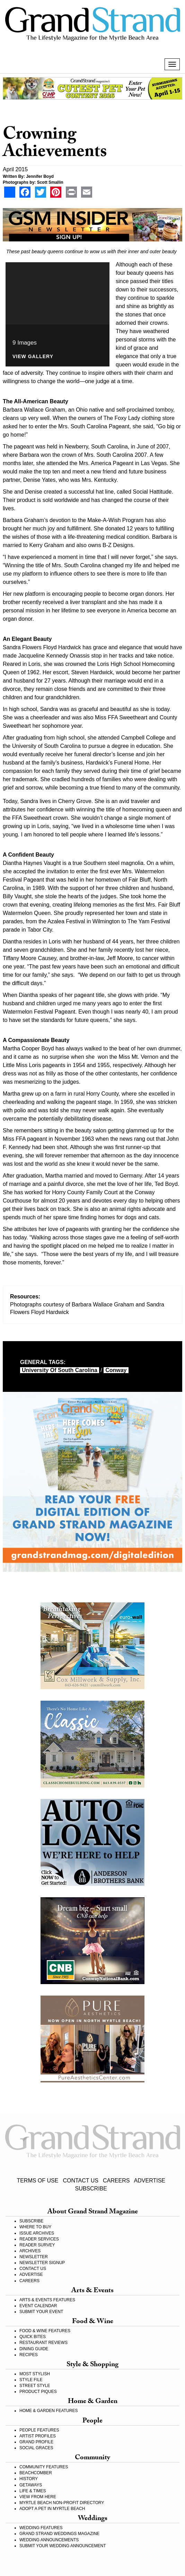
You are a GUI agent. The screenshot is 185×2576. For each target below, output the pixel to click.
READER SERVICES (39, 2239)
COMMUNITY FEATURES (43, 2466)
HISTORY (28, 2478)
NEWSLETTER (33, 2256)
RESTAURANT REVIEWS (43, 2342)
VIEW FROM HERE (37, 2496)
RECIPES (28, 2354)
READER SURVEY (37, 2245)
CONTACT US (80, 2180)
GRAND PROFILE (36, 2441)
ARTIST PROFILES (37, 2436)
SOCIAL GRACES (36, 2447)
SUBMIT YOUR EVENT (41, 2311)
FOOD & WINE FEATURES (44, 2330)
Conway (115, 1370)
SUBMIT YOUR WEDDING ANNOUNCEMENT (62, 2545)
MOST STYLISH (34, 2373)
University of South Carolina (59, 1370)
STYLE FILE (31, 2379)
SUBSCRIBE (91, 2188)
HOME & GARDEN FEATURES (48, 2410)
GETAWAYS (30, 2485)
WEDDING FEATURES (40, 2527)
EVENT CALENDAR (38, 2305)
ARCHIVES (30, 2250)
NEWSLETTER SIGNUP (42, 2262)
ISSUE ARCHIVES (36, 2233)
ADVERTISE (149, 2180)
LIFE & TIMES (32, 2490)
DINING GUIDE (33, 2348)
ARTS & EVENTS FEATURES (47, 2299)
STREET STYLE (34, 2385)
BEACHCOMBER (35, 2472)
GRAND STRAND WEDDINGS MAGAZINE (59, 2533)
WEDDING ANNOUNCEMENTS (49, 2539)
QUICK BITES (32, 2336)
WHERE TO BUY (35, 2226)
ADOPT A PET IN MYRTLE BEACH (52, 2508)
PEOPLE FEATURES (39, 2430)
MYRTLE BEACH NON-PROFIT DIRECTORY (61, 2502)
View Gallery (32, 356)
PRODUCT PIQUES (38, 2391)
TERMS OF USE (37, 2180)
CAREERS (116, 2180)
